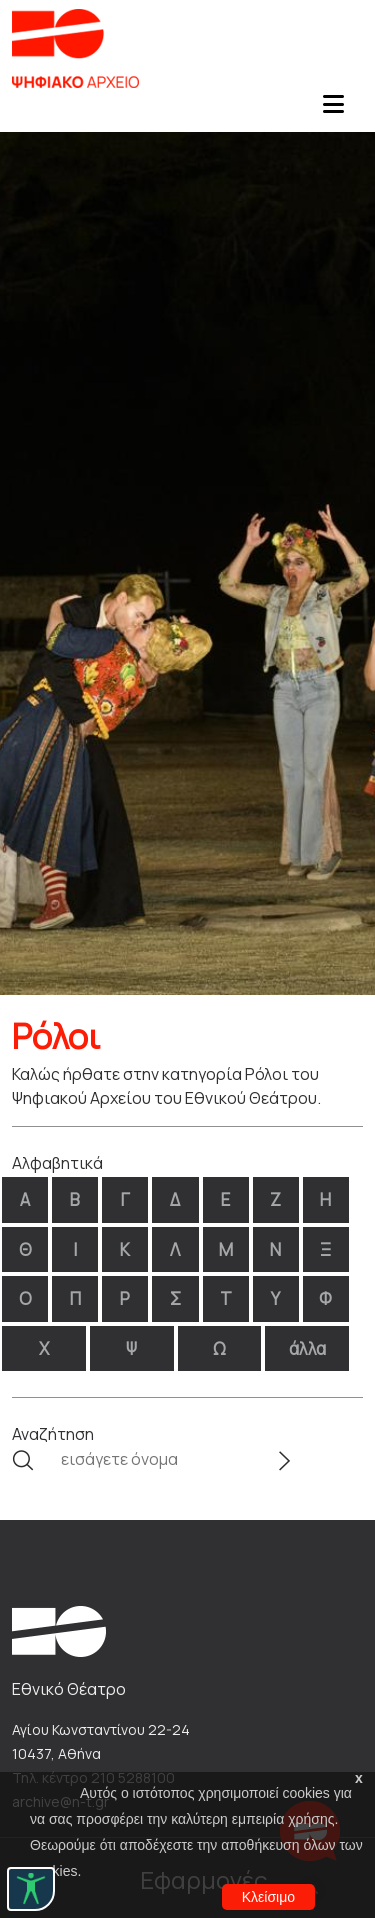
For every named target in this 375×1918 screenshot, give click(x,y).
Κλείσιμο (268, 1897)
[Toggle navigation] (333, 110)
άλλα (307, 1348)
